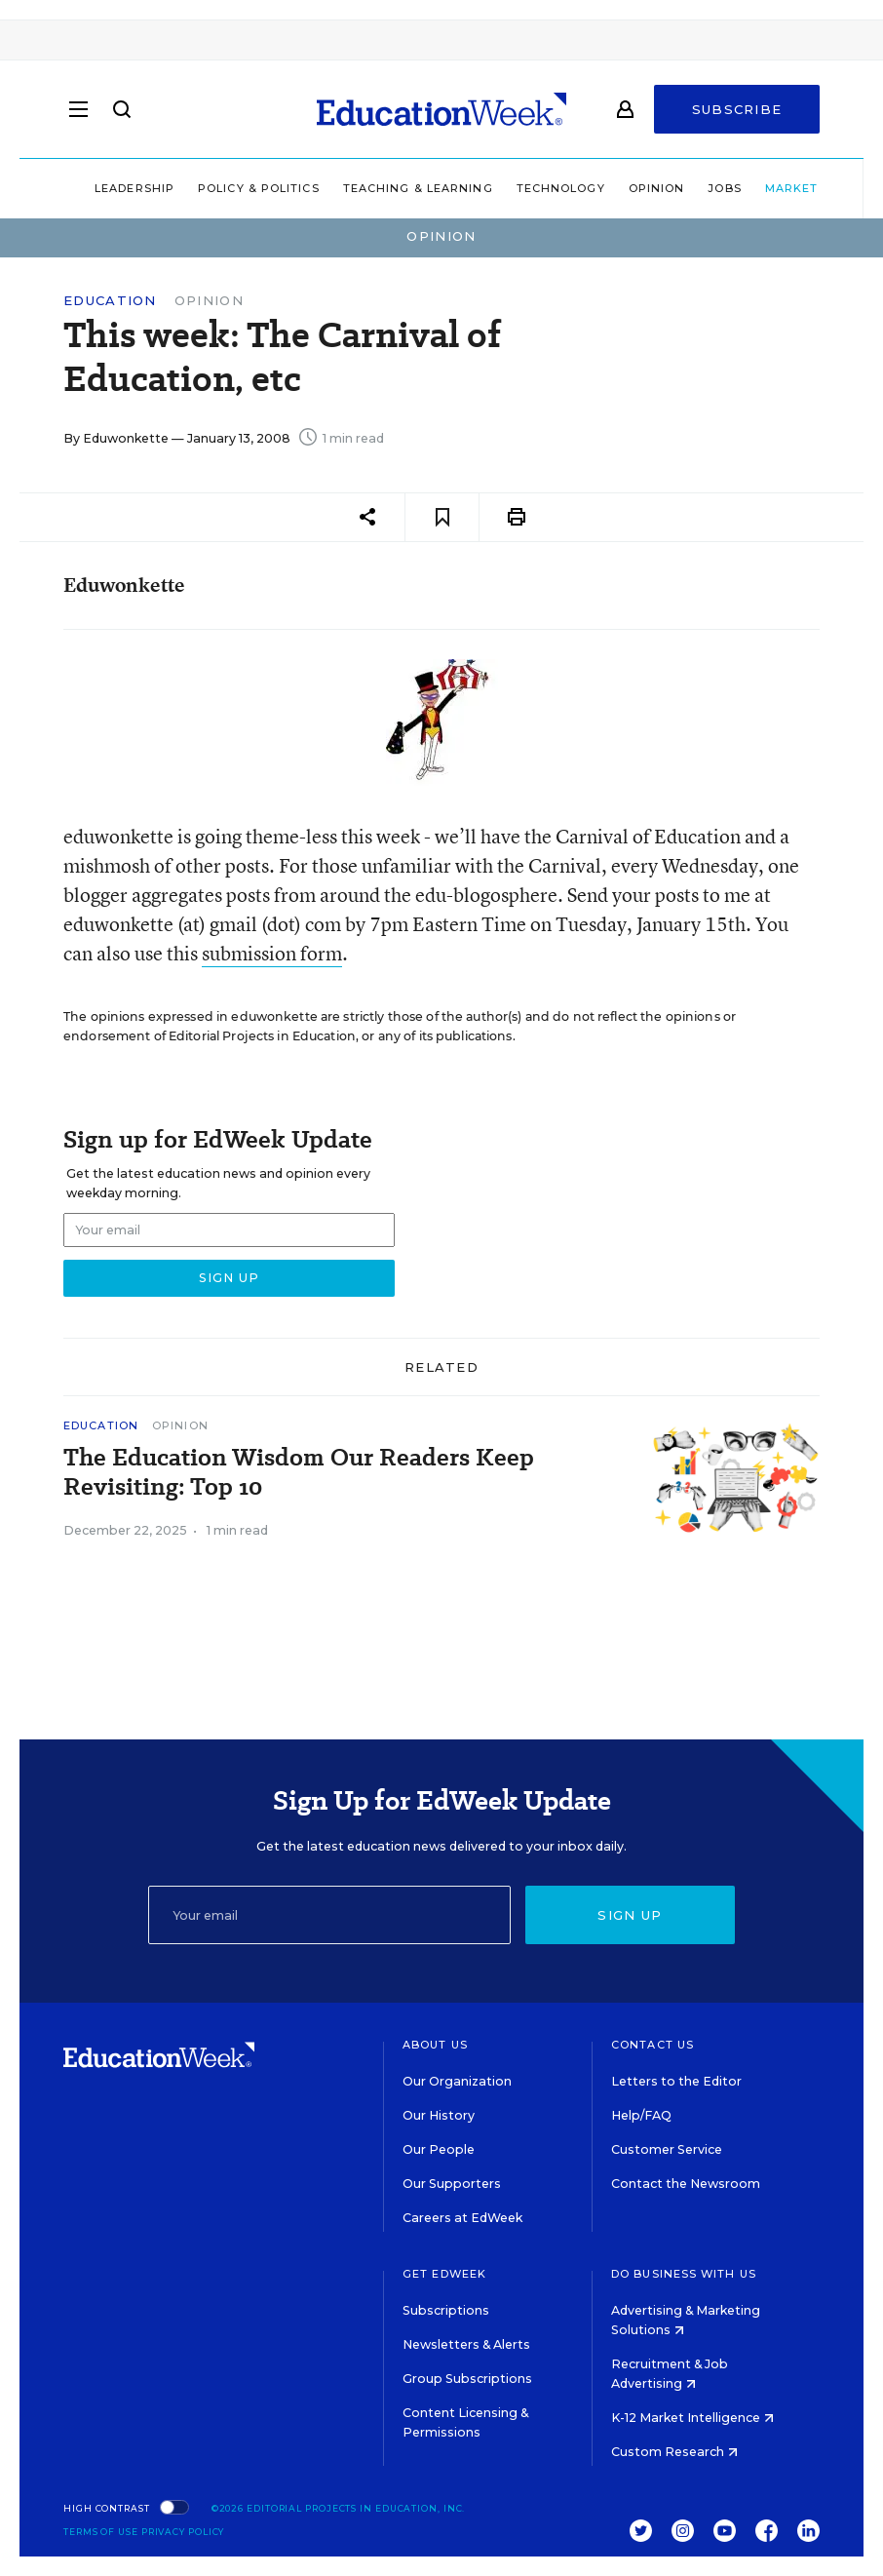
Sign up (629, 1915)
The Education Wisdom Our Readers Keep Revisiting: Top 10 (298, 1472)
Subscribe (737, 109)
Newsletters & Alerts (466, 2344)
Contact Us (652, 2044)
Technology (518, 188)
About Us (435, 2044)
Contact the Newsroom (685, 2183)
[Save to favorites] (442, 517)
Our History (439, 2115)
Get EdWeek (444, 2274)
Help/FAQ (641, 2115)
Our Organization (457, 2081)
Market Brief (776, 188)
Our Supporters (452, 2183)
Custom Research (674, 2451)
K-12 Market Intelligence (692, 2417)
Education (110, 300)
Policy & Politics (216, 188)
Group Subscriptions (467, 2378)
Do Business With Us (683, 2274)
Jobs (681, 188)
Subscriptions (446, 2310)
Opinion (614, 188)
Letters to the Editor (676, 2081)
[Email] (329, 1915)
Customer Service (666, 2149)
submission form (272, 953)
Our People (439, 2149)
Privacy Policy (183, 2531)
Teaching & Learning (375, 188)
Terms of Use (100, 2531)
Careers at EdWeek (462, 2217)
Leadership (92, 188)
